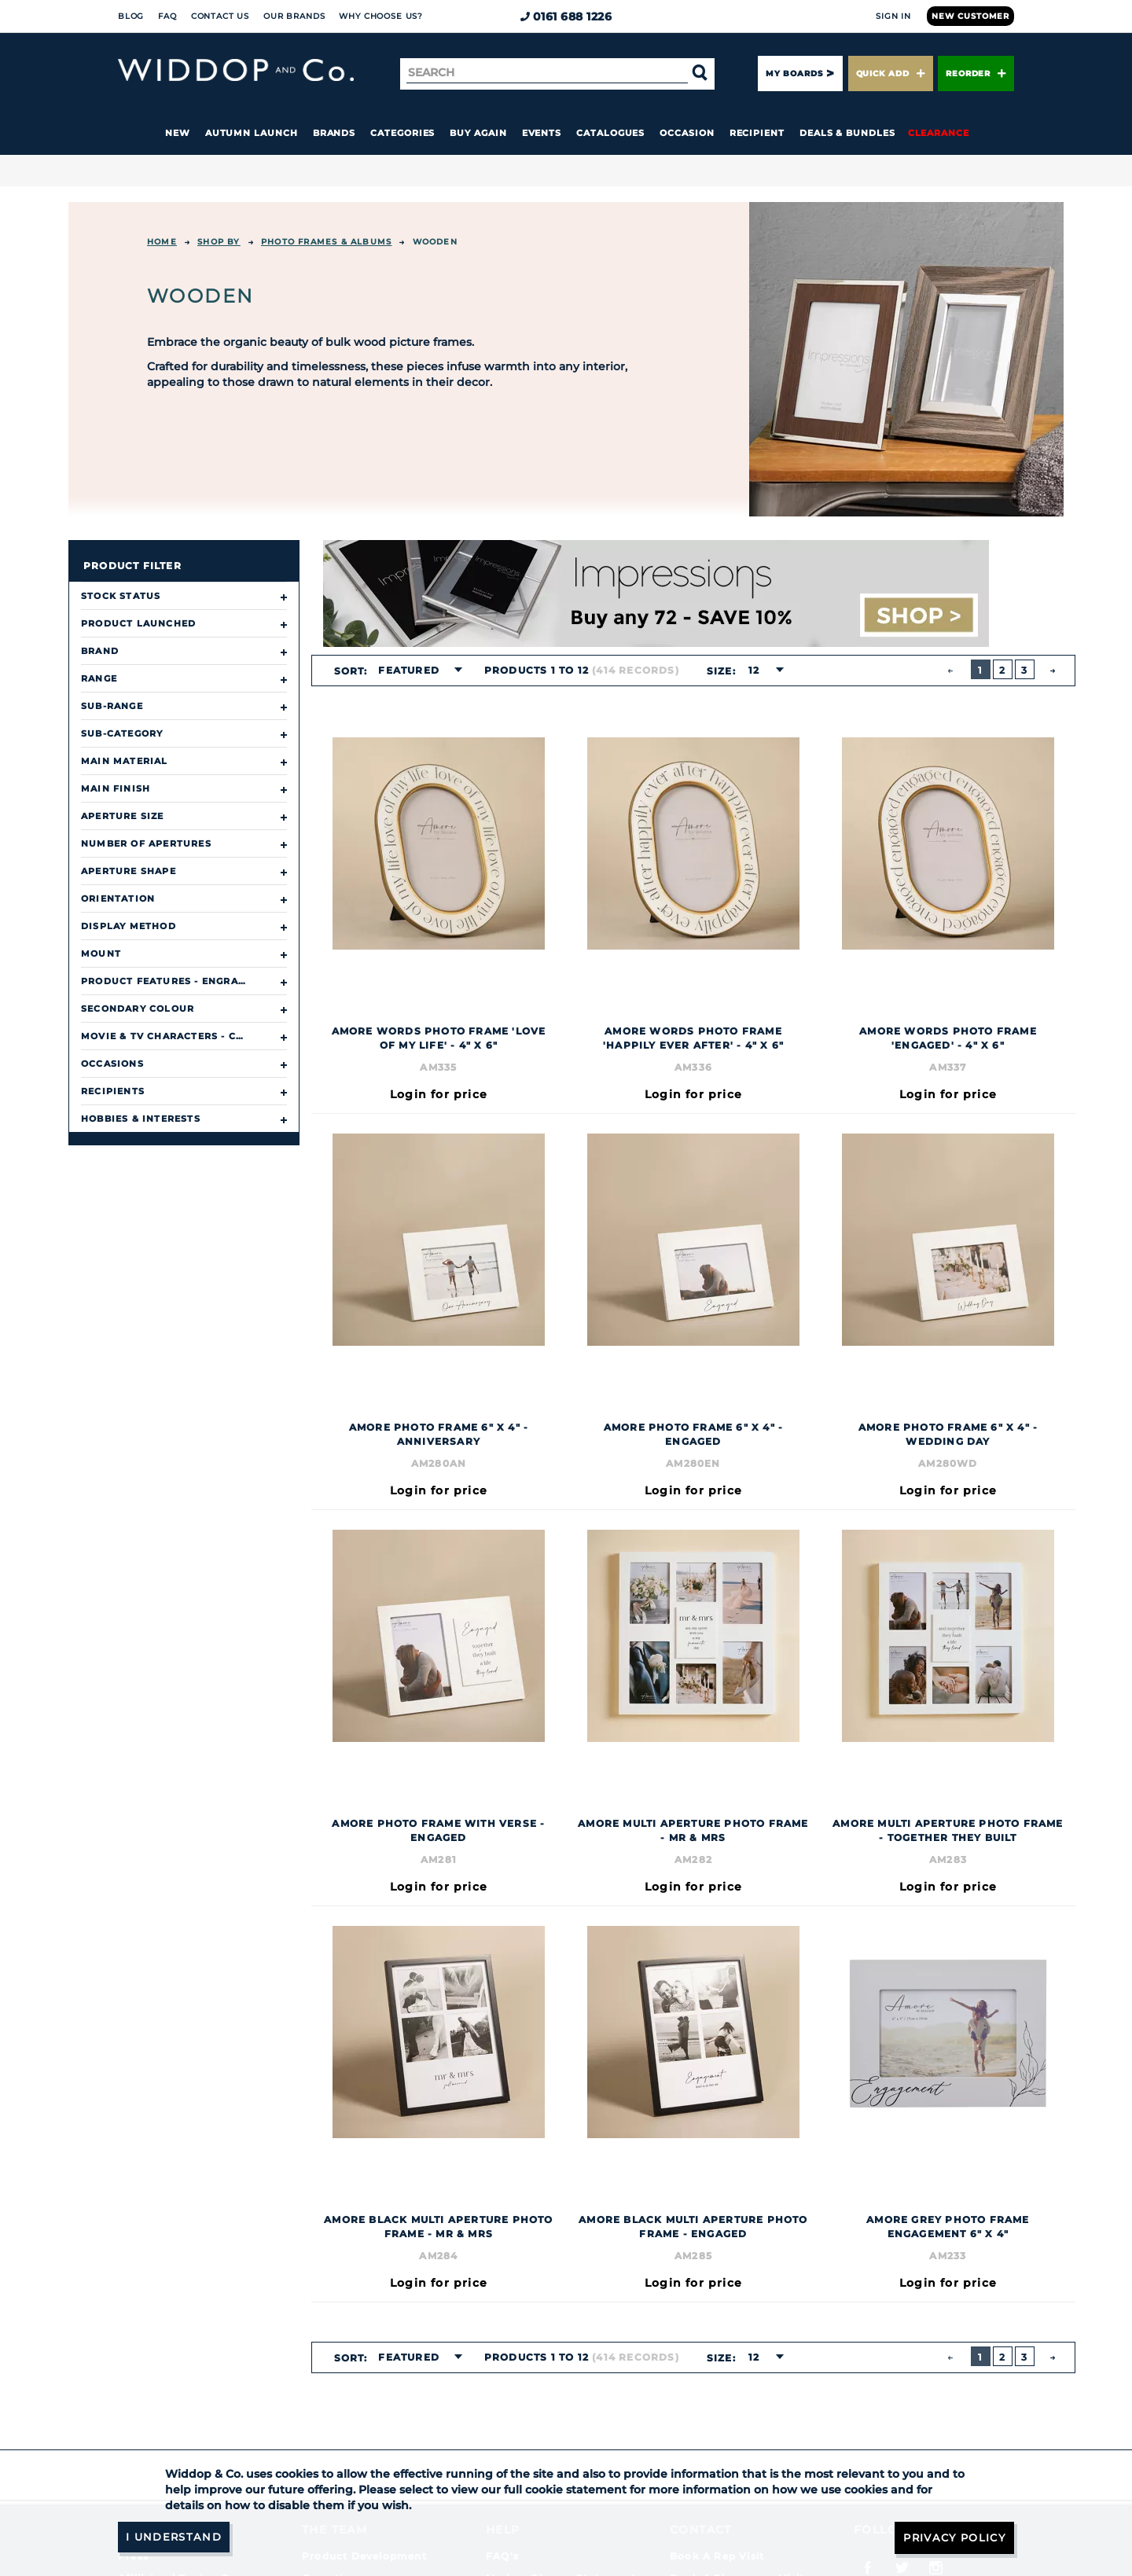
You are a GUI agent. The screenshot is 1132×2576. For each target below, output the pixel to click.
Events (542, 132)
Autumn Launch (251, 132)
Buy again (478, 132)
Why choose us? (381, 16)
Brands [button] (334, 132)
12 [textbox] (753, 670)
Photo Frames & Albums (326, 242)
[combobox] (416, 671)
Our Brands (294, 16)
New (177, 132)
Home (162, 242)
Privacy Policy (950, 2537)
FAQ (167, 16)
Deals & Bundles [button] (847, 132)
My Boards (794, 73)
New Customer (970, 16)
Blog (131, 16)
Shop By (218, 242)
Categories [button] (402, 132)
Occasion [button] (687, 132)
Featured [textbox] (408, 670)
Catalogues (610, 132)
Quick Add (890, 73)
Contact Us (220, 16)
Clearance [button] (938, 132)
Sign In (893, 16)
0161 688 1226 (566, 16)
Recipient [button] (757, 132)
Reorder (976, 73)
